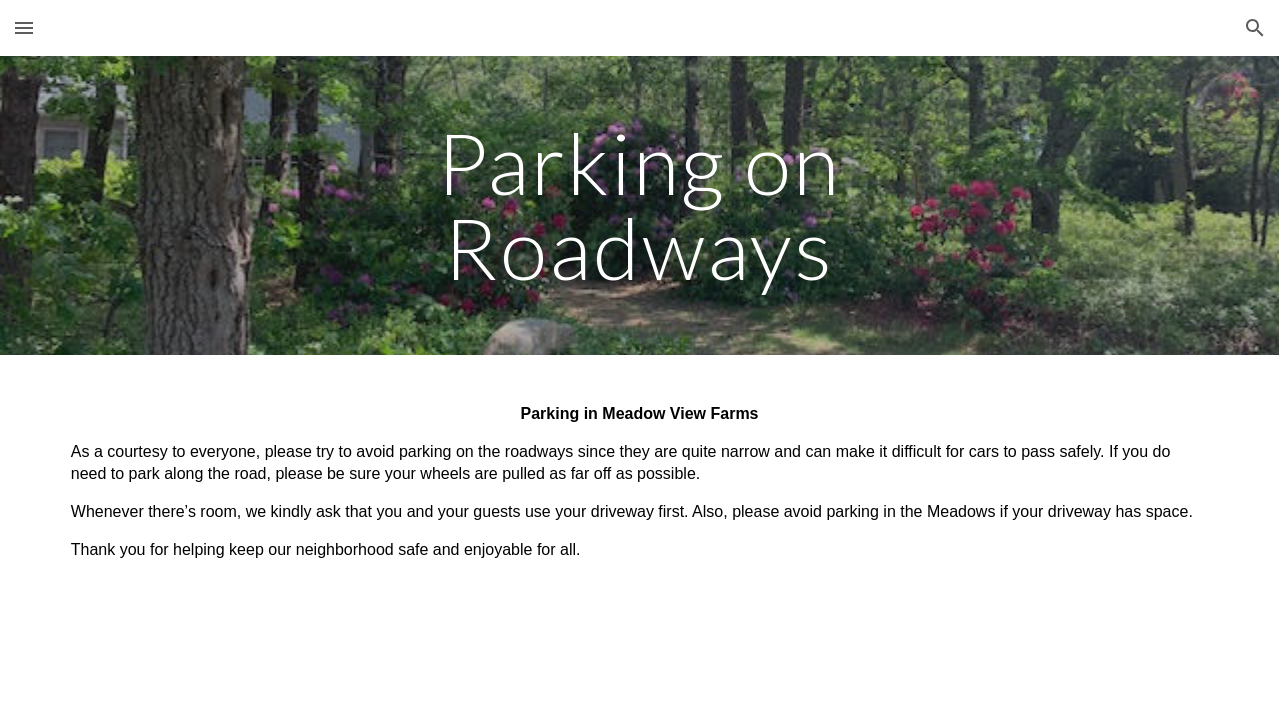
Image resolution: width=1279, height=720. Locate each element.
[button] (24, 27)
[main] (639, 205)
